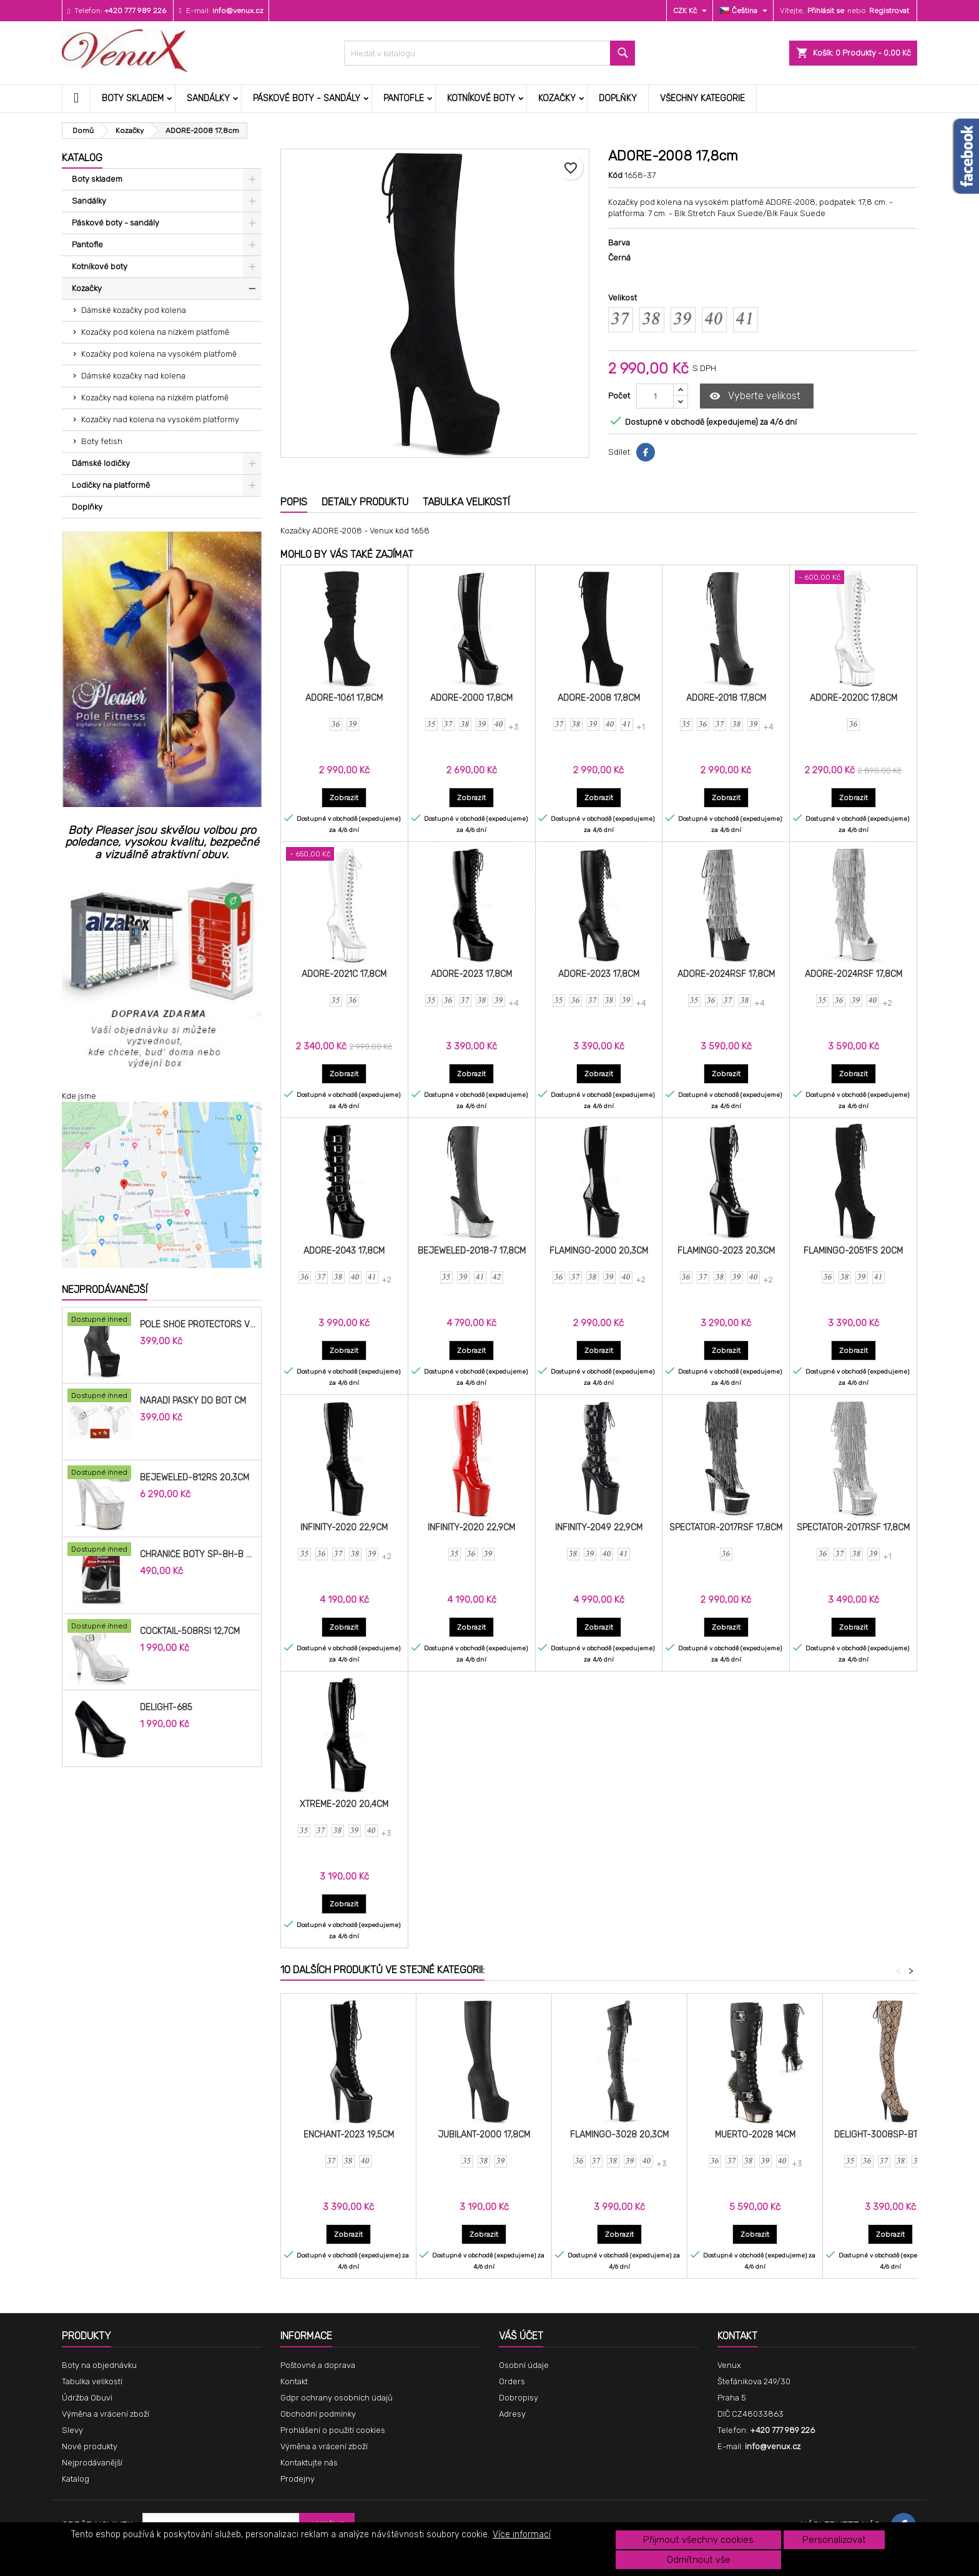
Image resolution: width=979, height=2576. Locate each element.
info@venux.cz (237, 10)
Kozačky (557, 98)
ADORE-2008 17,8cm (599, 698)
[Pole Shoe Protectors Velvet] (100, 1320)
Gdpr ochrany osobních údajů (336, 2397)
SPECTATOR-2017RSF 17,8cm (725, 1527)
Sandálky (208, 98)
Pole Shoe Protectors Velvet (198, 1325)
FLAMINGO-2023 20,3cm (726, 1251)
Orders (512, 2381)
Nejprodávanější (104, 1289)
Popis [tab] (293, 502)
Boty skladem (133, 98)
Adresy (512, 2414)
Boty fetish (101, 441)
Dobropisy (518, 2397)
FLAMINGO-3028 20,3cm (619, 2134)
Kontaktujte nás (309, 2462)
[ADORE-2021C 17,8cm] (344, 855)
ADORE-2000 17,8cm (471, 698)
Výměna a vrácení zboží (105, 2414)
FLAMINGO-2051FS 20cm (853, 1251)
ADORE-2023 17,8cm (471, 974)
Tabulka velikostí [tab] (466, 502)
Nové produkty (89, 2446)
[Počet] (655, 396)
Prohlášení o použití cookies (332, 2430)
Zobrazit (348, 797)
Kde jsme (79, 1096)
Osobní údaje (524, 2365)
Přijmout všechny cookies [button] (698, 2539)
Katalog (82, 158)
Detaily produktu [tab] (365, 502)
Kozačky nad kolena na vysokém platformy (160, 419)
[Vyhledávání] (490, 53)
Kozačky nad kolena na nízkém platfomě (155, 397)
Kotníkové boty (481, 98)
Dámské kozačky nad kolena (133, 375)
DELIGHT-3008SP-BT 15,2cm (890, 2134)
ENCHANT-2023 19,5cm (348, 2134)
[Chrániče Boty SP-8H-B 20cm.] (100, 1550)
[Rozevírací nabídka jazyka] (744, 10)
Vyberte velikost (754, 396)
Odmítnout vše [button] (699, 2559)
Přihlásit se (825, 10)
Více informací (522, 2534)
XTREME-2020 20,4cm (344, 1804)
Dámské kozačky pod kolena (133, 310)
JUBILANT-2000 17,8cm (484, 2134)
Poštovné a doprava (317, 2365)
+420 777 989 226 (135, 10)
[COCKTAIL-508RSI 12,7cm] (100, 1627)
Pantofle (403, 98)
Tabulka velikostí (92, 2381)
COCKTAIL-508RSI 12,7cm (190, 1632)
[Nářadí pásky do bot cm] (100, 1397)
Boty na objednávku (99, 2365)
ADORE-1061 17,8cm (344, 698)
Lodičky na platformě (111, 485)
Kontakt (294, 2381)
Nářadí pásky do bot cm (193, 1401)
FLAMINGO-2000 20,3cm (598, 1251)
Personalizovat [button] (834, 2539)
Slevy (72, 2430)
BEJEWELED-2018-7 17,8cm (472, 1251)
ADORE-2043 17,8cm (344, 1251)
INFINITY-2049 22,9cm (598, 1527)
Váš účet (521, 2336)
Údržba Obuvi (87, 2397)
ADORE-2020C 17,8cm (853, 698)
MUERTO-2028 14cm (755, 2134)
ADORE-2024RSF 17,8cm (726, 974)
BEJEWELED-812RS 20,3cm (194, 1478)
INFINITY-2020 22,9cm (344, 1527)
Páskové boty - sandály (306, 98)
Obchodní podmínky (318, 2414)
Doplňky (618, 98)
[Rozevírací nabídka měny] (691, 10)
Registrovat (889, 10)
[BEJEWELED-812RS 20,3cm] (100, 1473)
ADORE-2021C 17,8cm (344, 974)
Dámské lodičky (101, 463)
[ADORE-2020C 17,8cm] (853, 578)
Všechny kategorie (702, 98)
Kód (615, 175)
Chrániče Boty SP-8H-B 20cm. (198, 1555)
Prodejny (297, 2479)
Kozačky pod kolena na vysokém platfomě (159, 354)
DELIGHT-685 (166, 1708)
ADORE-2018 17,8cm (726, 698)
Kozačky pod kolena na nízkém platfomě (155, 332)
